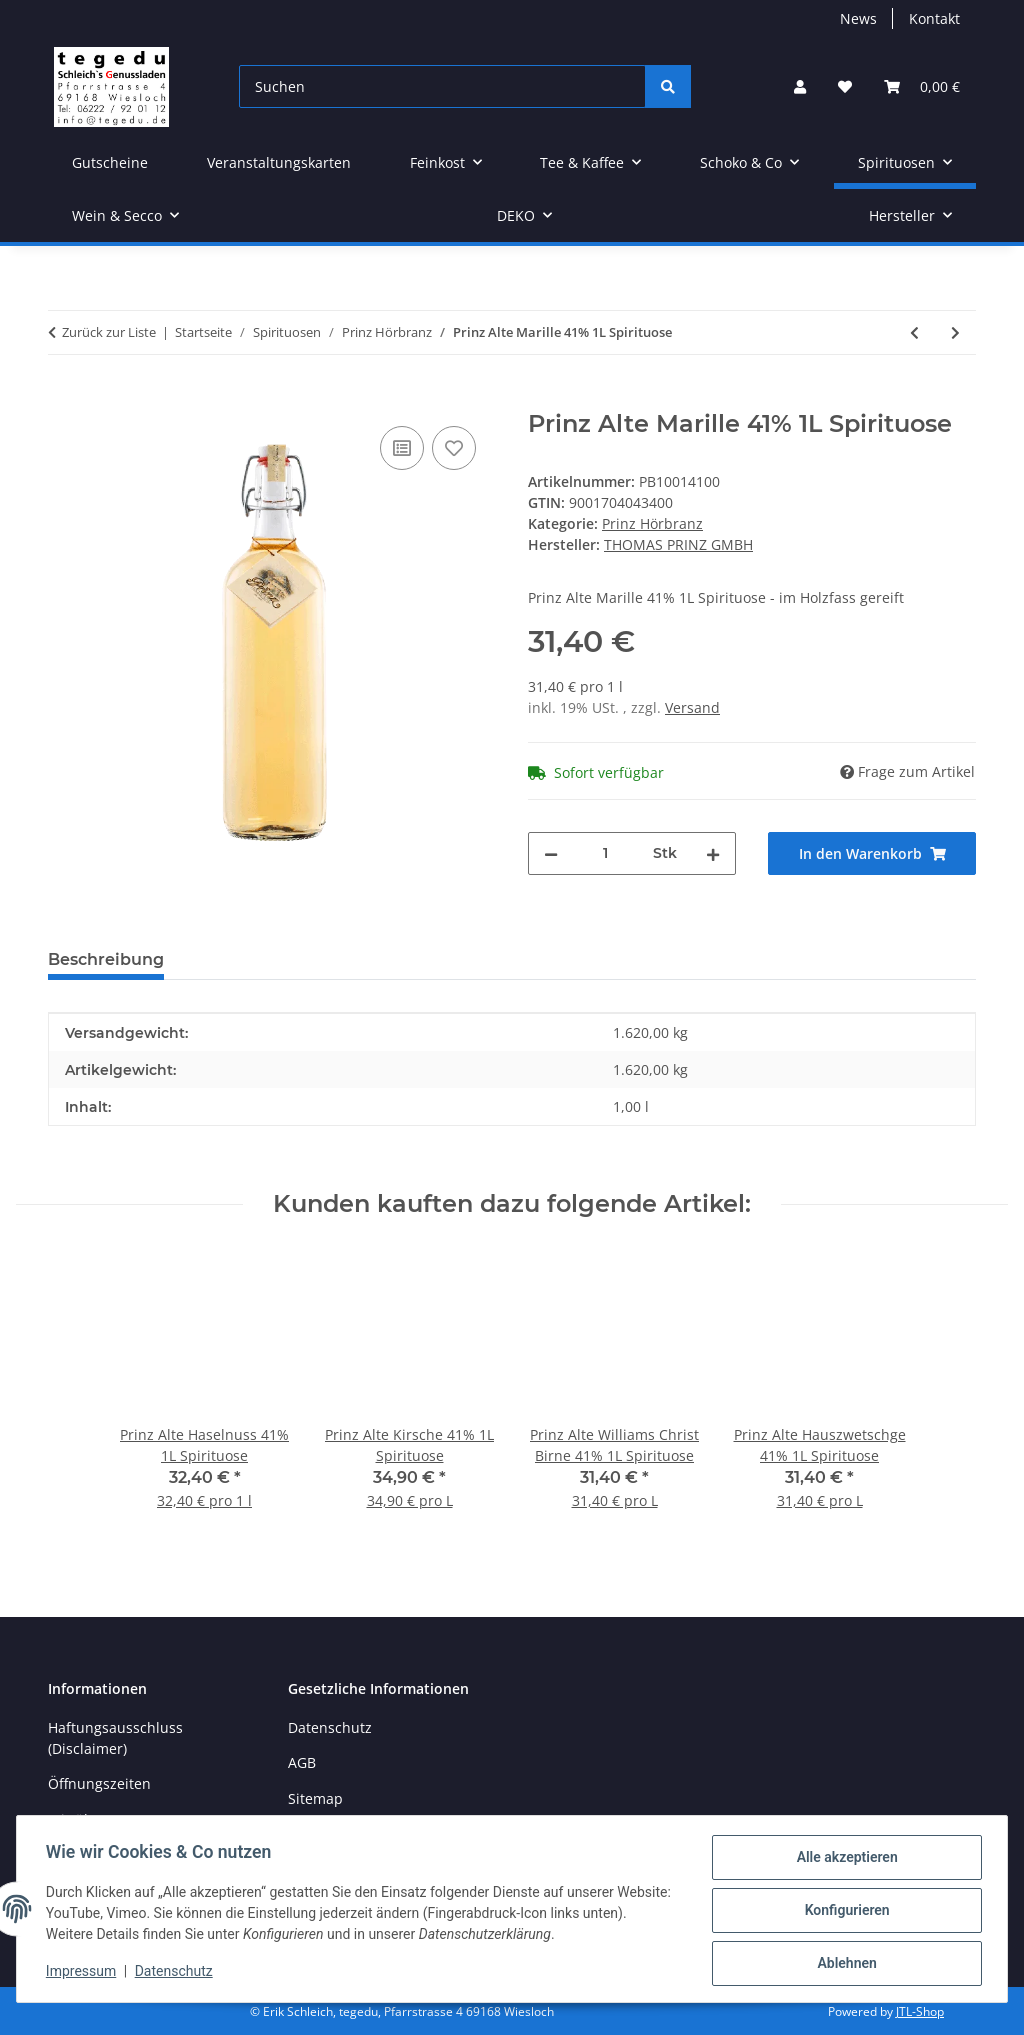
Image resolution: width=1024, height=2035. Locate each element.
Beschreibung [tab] (106, 959)
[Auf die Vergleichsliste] (402, 448)
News (858, 18)
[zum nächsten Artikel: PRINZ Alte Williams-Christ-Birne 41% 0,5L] (955, 332)
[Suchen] (442, 86)
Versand (692, 707)
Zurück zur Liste (109, 332)
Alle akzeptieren (843, 1860)
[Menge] (605, 853)
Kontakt (934, 18)
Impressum (84, 1973)
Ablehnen (843, 1964)
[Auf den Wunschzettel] (454, 448)
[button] (800, 86)
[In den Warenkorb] (64, 399)
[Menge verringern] (551, 853)
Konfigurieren (843, 1912)
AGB (302, 1762)
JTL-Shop (920, 2011)
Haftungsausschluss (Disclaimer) (115, 1738)
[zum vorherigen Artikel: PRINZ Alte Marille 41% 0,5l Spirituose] (914, 332)
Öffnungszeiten (99, 1783)
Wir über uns (92, 1819)
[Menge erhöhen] (713, 853)
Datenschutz (177, 1973)
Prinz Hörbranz (652, 523)
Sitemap (315, 1798)
